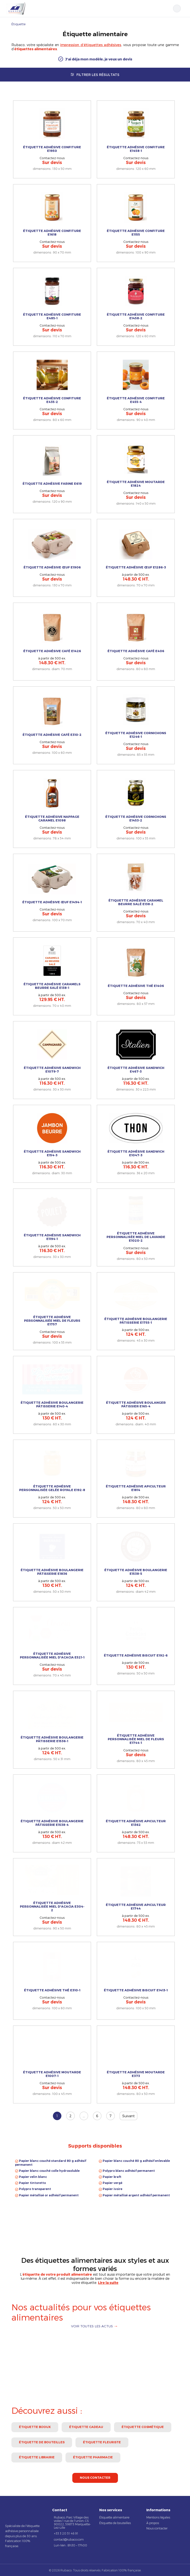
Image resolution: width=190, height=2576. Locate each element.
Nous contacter (95, 2477)
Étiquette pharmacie (93, 2457)
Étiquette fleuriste (102, 2442)
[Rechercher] (177, 8)
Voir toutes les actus (92, 2326)
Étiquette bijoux (35, 2427)
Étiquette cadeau (86, 2427)
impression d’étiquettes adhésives (90, 45)
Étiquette (18, 24)
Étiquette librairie (37, 2457)
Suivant (128, 2116)
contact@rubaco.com (69, 2539)
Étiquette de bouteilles (42, 2442)
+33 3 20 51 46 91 (66, 2533)
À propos (152, 2523)
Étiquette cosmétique (143, 2427)
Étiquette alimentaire (114, 2517)
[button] (95, 59)
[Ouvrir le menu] (183, 8)
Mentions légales (158, 2517)
